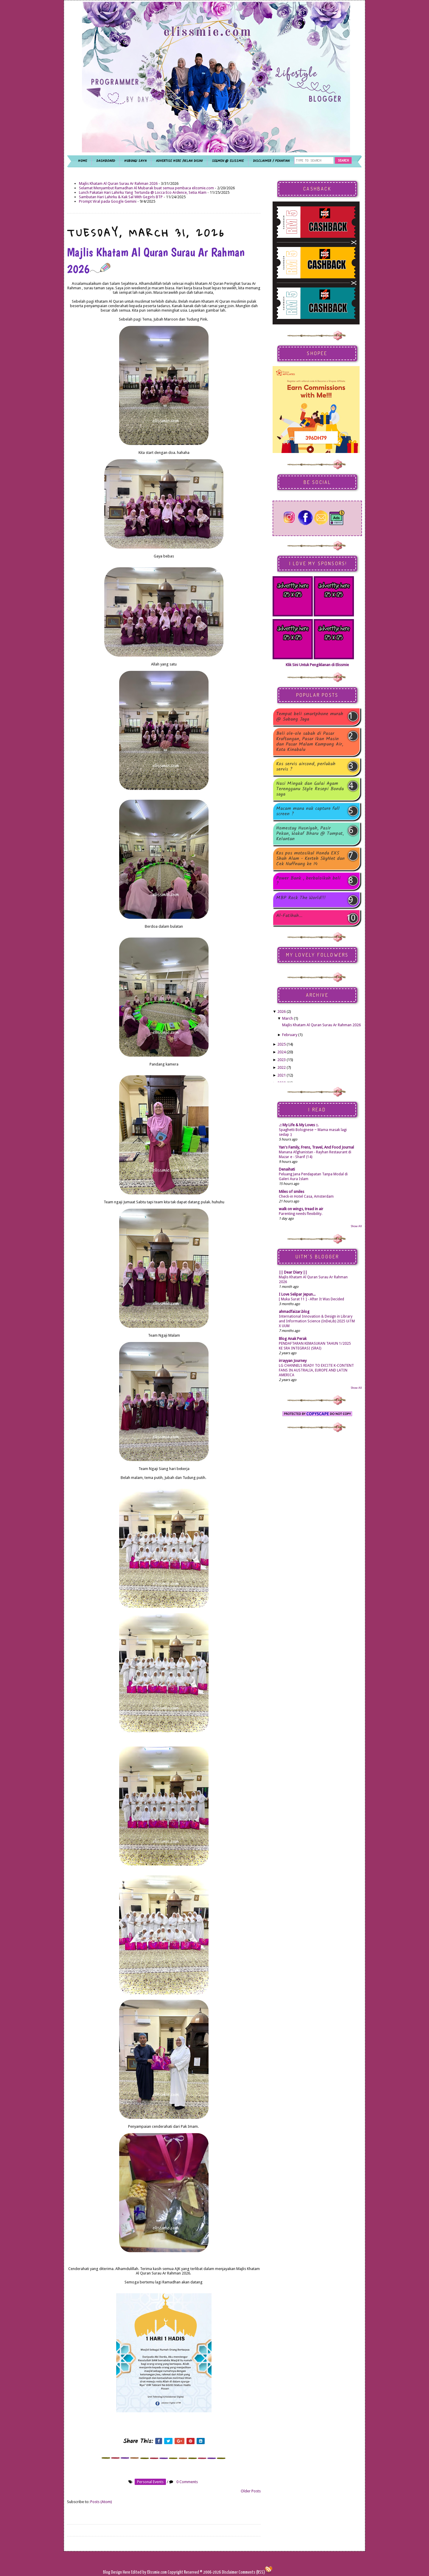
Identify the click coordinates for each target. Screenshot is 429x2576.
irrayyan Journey (293, 1360)
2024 (281, 1052)
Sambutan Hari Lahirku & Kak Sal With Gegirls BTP (121, 197)
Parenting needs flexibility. (300, 1214)
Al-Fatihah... (289, 916)
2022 (281, 1067)
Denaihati (287, 1169)
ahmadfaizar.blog (294, 1311)
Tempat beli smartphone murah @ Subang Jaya (309, 716)
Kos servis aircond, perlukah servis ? (305, 766)
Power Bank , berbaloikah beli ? (308, 881)
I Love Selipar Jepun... (297, 1294)
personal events (150, 2482)
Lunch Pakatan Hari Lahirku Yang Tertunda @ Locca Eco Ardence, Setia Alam (142, 192)
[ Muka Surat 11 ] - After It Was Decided (311, 1299)
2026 (281, 1011)
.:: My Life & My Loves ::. (298, 1125)
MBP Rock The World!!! (301, 898)
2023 (281, 1059)
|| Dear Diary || (293, 1272)
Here (127, 2572)
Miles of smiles (291, 1191)
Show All (356, 1226)
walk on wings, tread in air (301, 1209)
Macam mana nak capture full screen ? (308, 811)
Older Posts (251, 2491)
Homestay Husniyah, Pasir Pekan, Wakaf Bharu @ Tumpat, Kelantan (310, 834)
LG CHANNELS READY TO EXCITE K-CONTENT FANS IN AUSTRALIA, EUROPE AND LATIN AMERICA (316, 1370)
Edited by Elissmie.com (149, 2572)
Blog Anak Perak (293, 1338)
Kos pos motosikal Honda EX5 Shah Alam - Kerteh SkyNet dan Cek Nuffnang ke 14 (310, 859)
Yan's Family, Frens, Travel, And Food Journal (316, 1147)
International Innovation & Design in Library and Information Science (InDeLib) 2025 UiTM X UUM (317, 1321)
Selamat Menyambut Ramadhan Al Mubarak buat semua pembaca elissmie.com (146, 188)
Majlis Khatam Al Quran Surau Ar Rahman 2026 (118, 183)
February (289, 1034)
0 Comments (187, 2482)
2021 (281, 1075)
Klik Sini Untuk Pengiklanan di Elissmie (317, 665)
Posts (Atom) (101, 2502)
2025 (281, 1044)
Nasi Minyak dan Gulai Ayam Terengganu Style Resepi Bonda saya (310, 789)
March (287, 1018)
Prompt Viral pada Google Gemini (107, 201)
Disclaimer (229, 2572)
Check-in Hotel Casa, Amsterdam (306, 1196)
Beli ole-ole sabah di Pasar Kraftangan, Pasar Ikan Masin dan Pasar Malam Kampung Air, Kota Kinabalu (309, 741)
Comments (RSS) (252, 2572)
